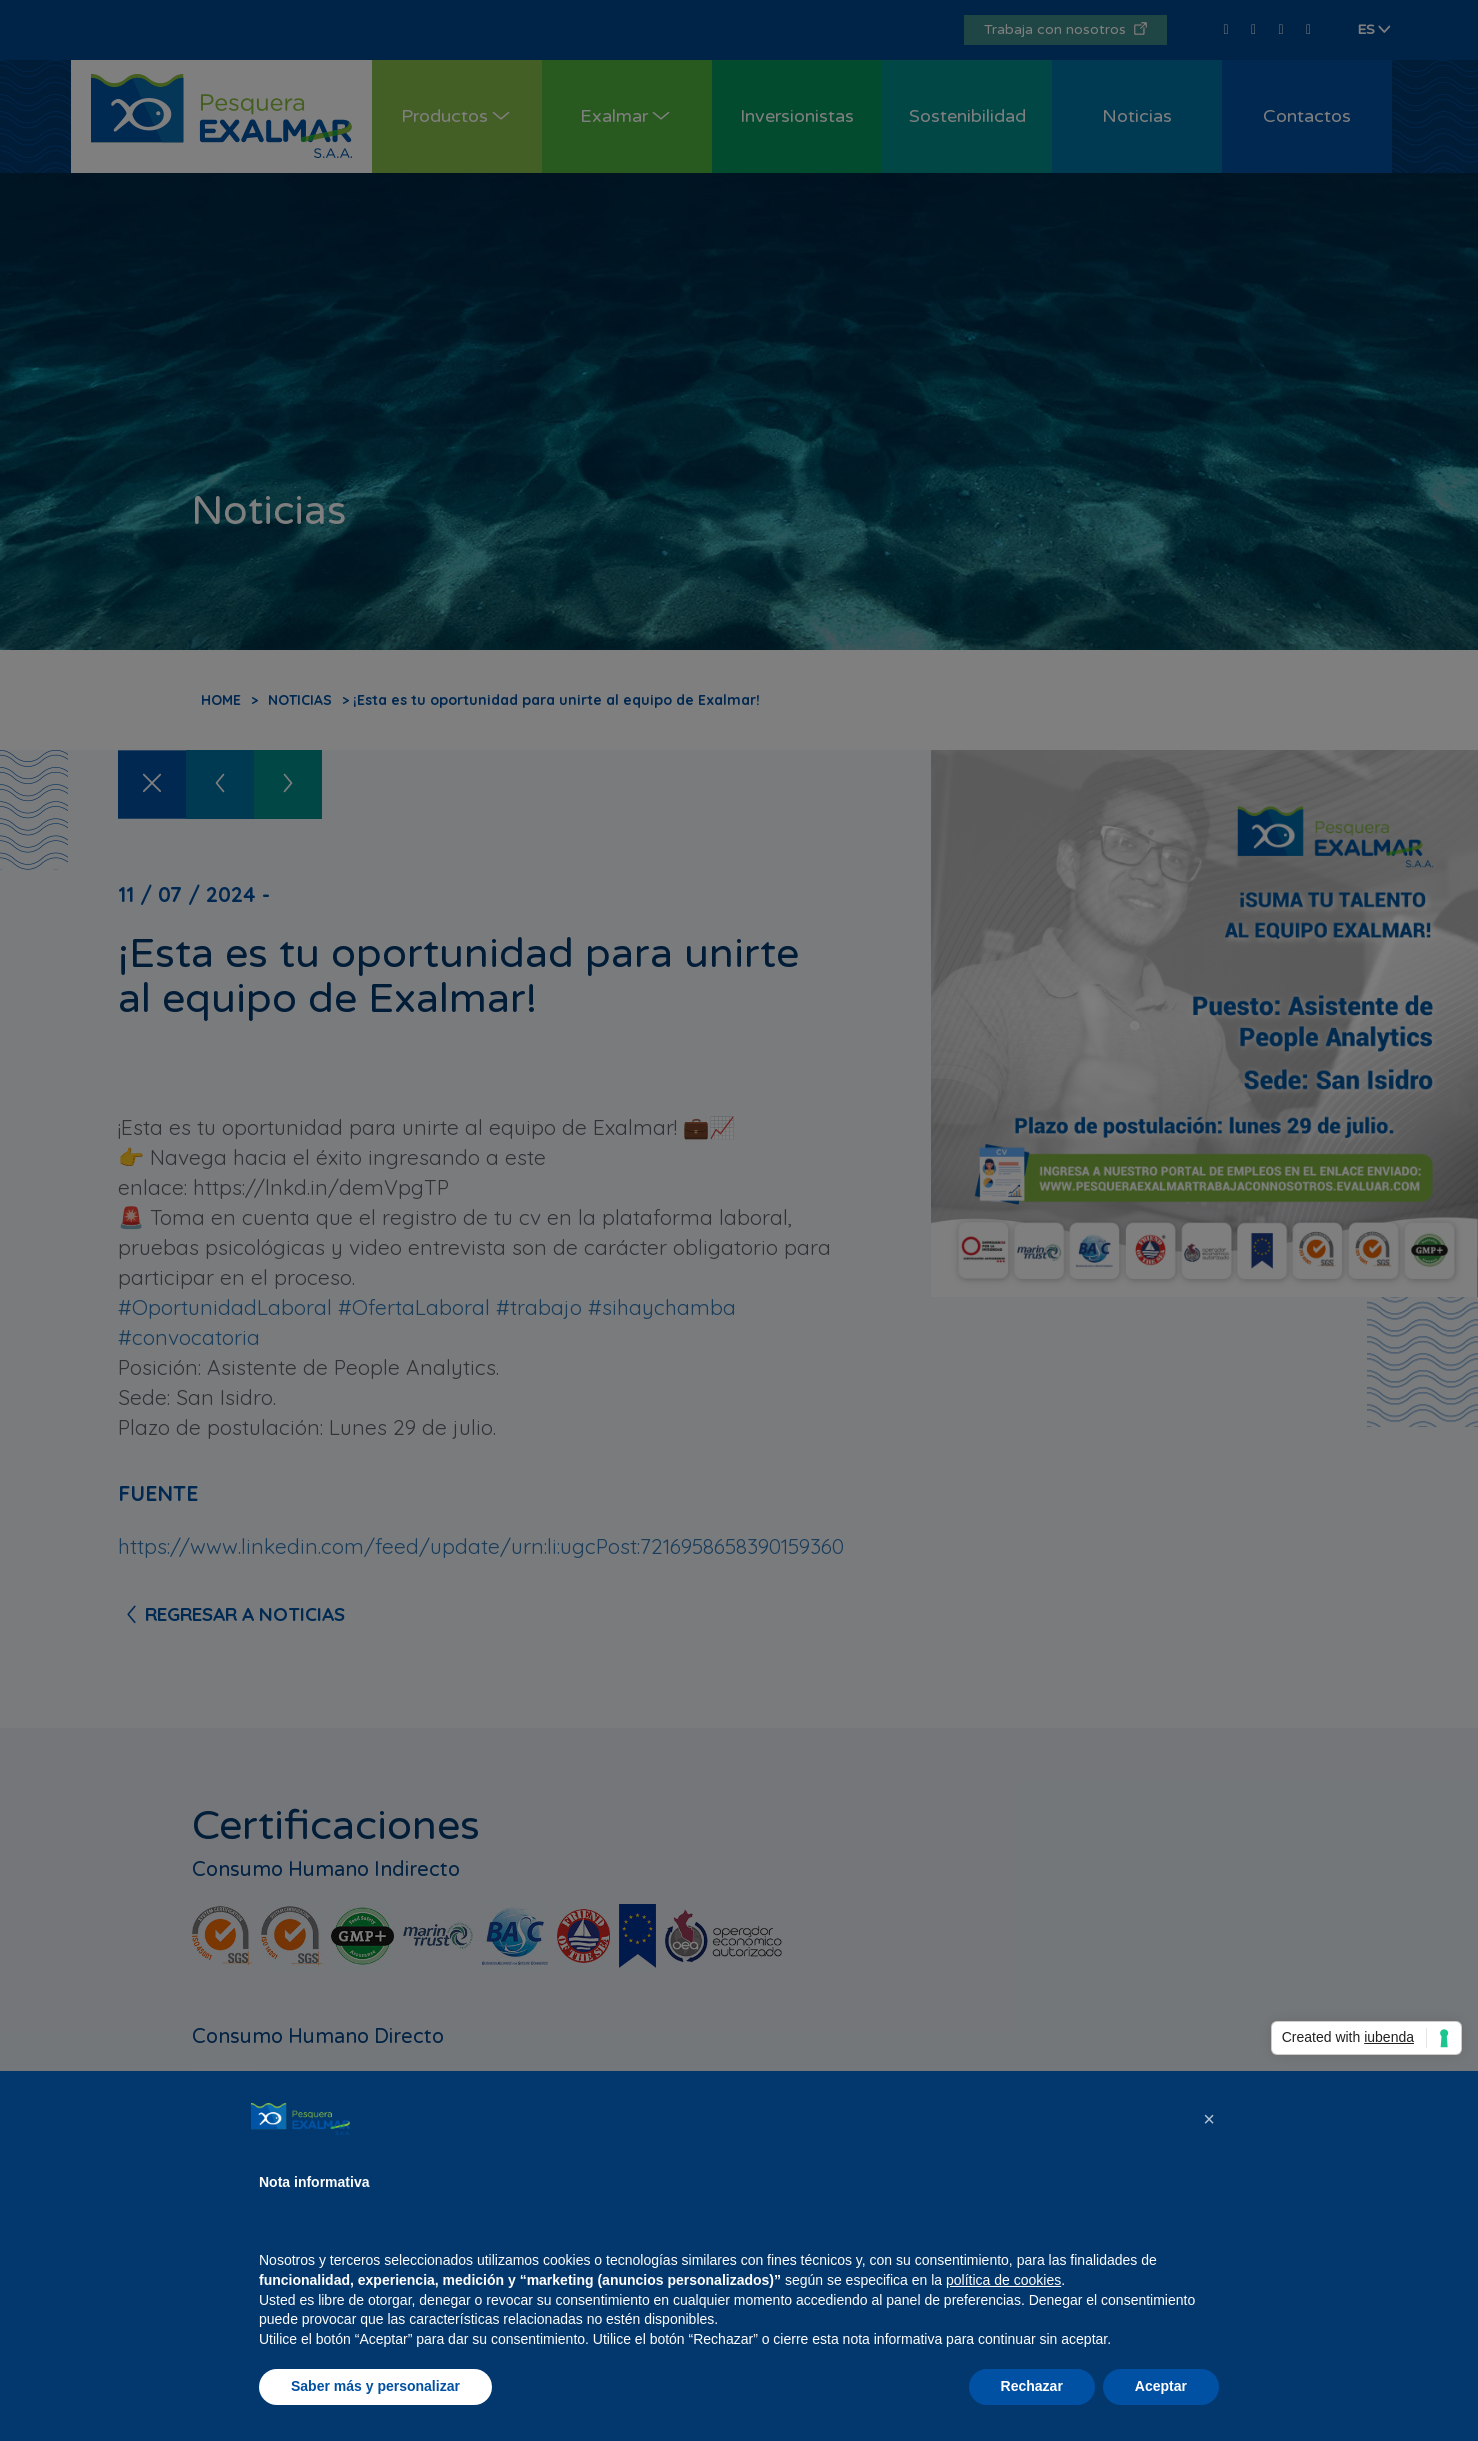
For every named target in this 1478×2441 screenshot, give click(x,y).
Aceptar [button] (1161, 2386)
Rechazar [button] (1032, 2386)
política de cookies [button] (1003, 2280)
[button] (1209, 2119)
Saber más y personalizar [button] (375, 2386)
